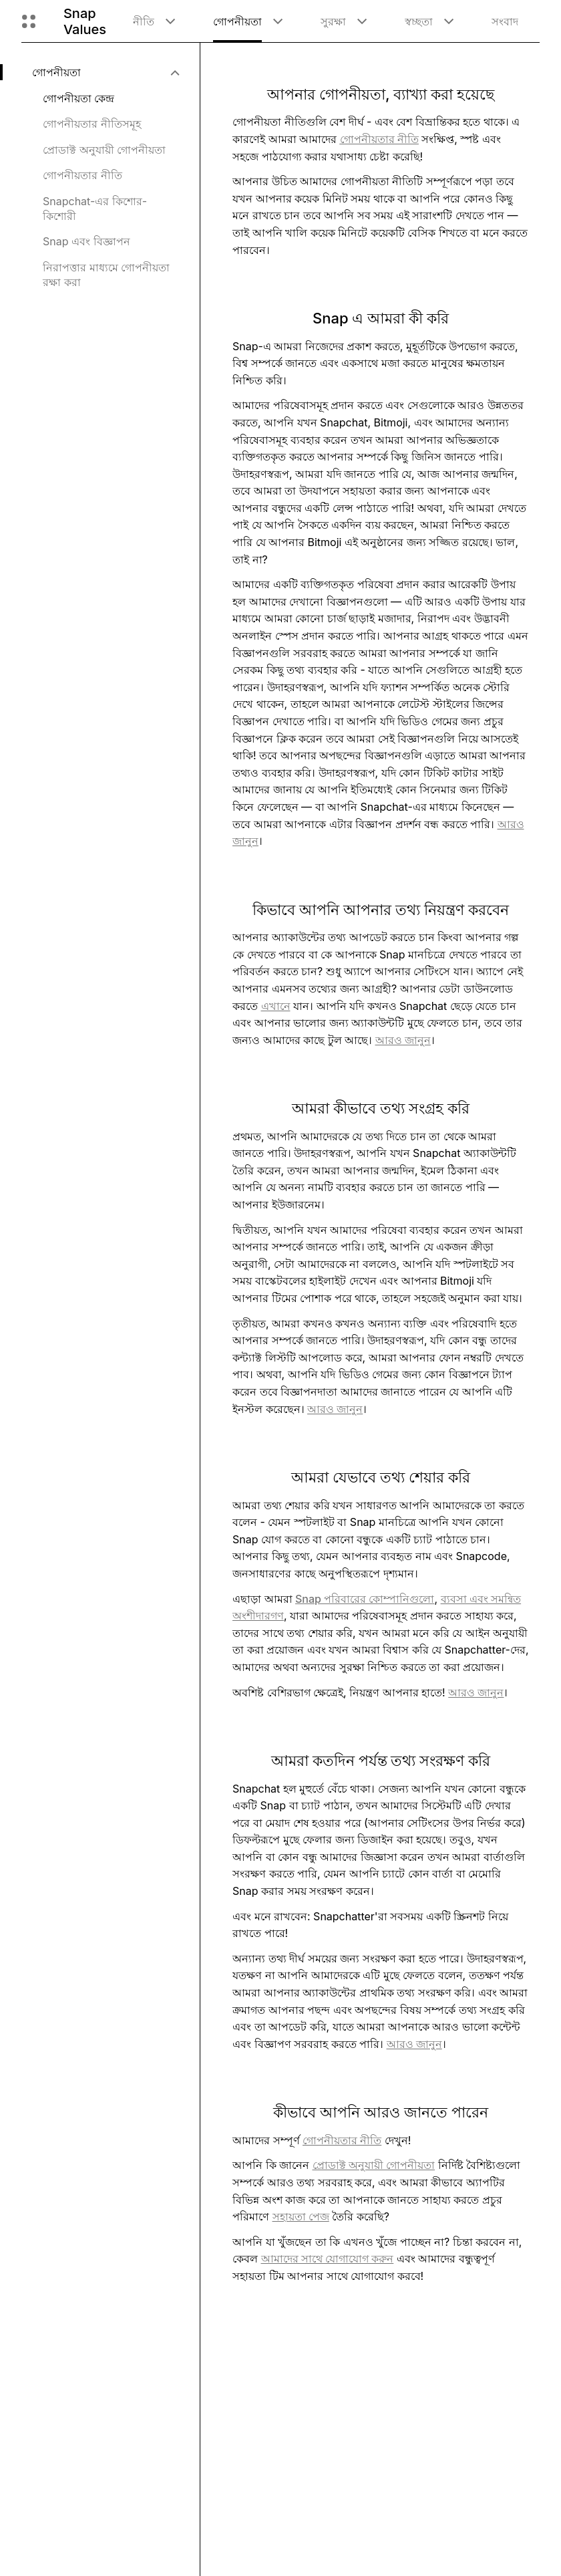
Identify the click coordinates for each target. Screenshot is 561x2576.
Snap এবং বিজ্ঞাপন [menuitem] (86, 241)
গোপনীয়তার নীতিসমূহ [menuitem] (92, 123)
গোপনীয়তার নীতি (342, 2140)
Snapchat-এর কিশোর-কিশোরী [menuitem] (95, 209)
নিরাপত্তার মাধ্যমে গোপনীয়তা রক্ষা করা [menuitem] (106, 275)
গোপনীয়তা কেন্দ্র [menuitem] (78, 98)
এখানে (276, 1006)
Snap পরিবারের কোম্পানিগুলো (364, 1598)
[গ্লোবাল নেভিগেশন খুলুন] (28, 21)
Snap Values (84, 21)
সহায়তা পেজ (300, 2216)
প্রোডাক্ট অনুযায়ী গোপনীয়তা (374, 2165)
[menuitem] (105, 72)
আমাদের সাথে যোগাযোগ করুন (327, 2258)
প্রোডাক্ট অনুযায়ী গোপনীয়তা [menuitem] (104, 149)
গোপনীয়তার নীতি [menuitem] (82, 175)
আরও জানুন (403, 1040)
